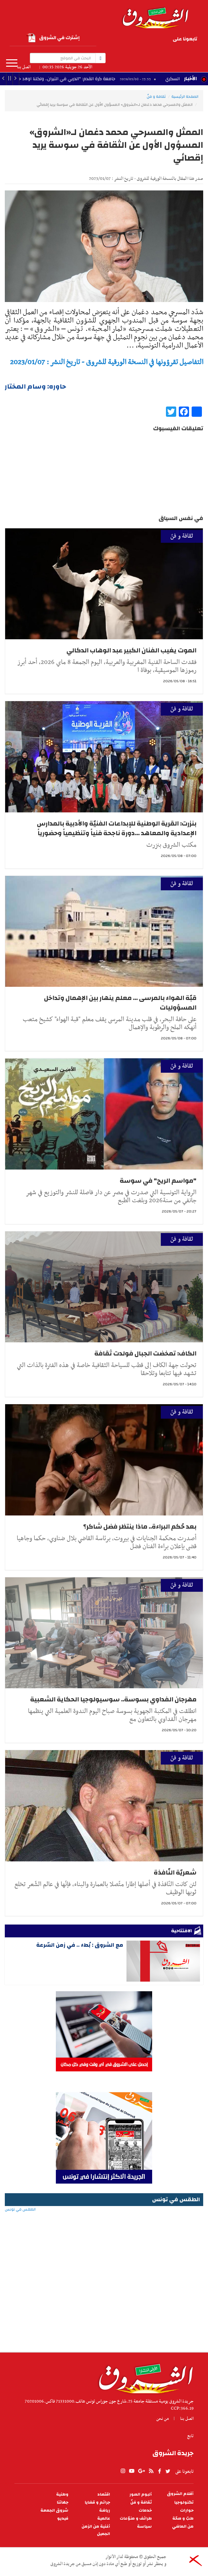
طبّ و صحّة (183, 2518)
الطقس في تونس (104, 2230)
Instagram (141, 49)
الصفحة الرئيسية (184, 96)
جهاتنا (62, 2502)
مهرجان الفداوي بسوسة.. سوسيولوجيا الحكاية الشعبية (113, 1699)
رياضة (104, 2510)
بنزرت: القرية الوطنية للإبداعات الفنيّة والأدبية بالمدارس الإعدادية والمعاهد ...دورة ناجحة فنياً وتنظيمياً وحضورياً (116, 828)
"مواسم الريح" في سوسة (158, 1181)
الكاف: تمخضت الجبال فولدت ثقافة (145, 1353)
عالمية (103, 2518)
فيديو (62, 2518)
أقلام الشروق (180, 2493)
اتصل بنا (23, 67)
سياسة (144, 2526)
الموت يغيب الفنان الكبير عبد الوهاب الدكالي (131, 650)
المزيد (11, 63)
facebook (131, 40)
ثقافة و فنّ (156, 96)
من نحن (162, 2418)
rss (140, 40)
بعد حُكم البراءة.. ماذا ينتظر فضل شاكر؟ (139, 1526)
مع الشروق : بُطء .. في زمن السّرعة (79, 1945)
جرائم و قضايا (97, 2502)
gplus (149, 40)
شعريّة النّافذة (175, 1872)
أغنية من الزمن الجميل (96, 2530)
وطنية (62, 2494)
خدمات (145, 2510)
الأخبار (190, 78)
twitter (122, 40)
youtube (159, 40)
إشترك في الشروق (53, 38)
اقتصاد (103, 2494)
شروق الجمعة (54, 2510)
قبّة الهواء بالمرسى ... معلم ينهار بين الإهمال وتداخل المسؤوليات (120, 1002)
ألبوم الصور (140, 2494)
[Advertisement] (104, 2301)
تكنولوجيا (184, 2502)
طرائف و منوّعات (136, 2518)
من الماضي (183, 2526)
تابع (190, 2436)
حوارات (187, 2510)
